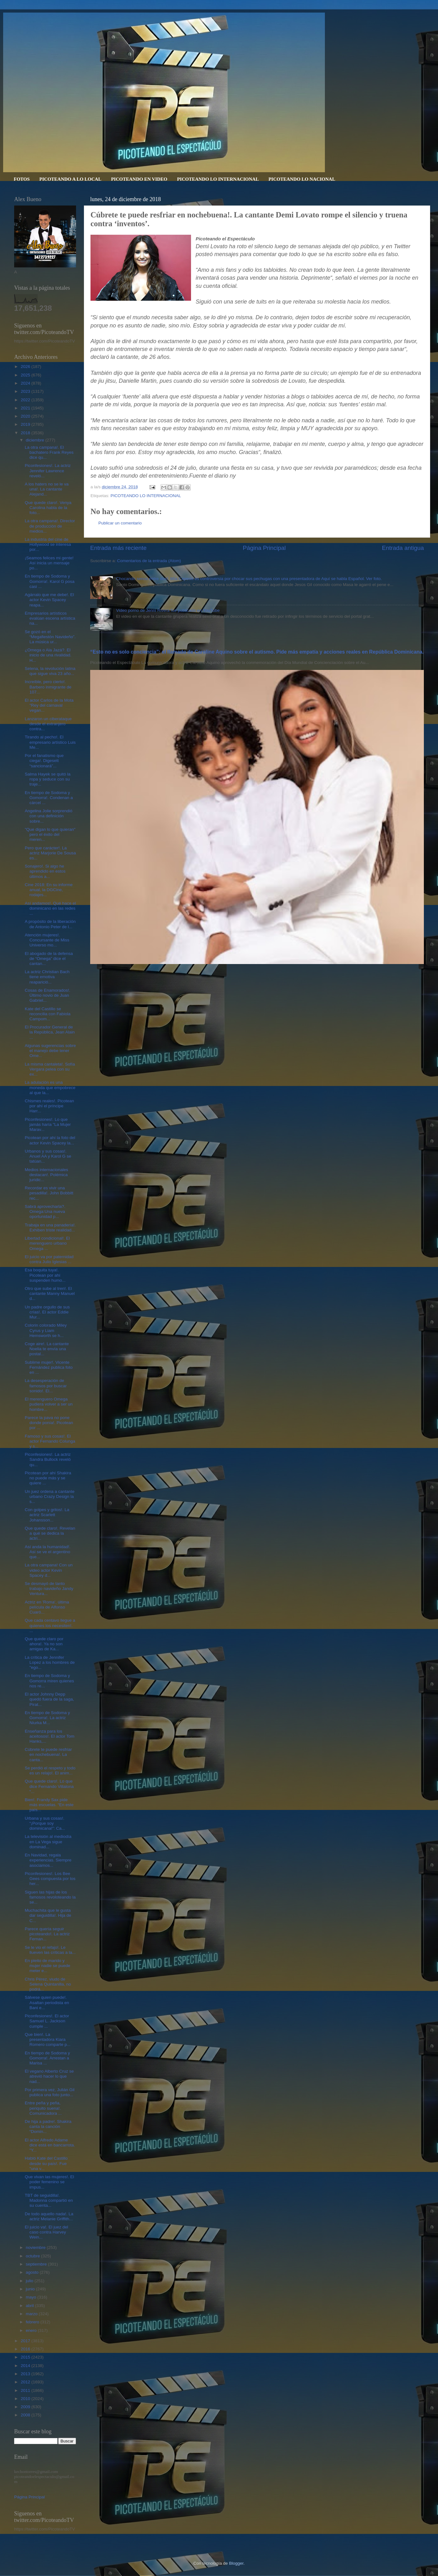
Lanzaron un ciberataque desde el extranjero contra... (48, 723)
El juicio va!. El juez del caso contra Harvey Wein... (46, 2232)
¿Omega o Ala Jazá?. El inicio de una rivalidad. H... (48, 655)
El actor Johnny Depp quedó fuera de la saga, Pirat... (49, 1699)
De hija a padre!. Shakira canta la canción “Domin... (48, 2126)
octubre (33, 2256)
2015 (26, 2357)
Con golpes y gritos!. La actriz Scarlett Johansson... (47, 1514)
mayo (31, 2297)
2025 (26, 375)
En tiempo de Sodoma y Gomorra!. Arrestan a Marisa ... (47, 2058)
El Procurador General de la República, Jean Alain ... (50, 1032)
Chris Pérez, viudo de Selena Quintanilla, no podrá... (48, 1984)
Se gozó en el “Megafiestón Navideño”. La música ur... (50, 636)
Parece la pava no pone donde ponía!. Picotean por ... (49, 1422)
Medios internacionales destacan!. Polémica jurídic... (46, 1174)
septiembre (37, 2264)
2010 (26, 2398)
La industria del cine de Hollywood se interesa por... (48, 544)
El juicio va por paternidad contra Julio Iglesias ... (49, 1259)
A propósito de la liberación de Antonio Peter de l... (50, 924)
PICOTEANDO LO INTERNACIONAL (218, 179)
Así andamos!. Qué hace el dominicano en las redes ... (50, 908)
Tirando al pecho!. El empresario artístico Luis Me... (50, 742)
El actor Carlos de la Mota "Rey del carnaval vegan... (49, 705)
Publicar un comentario (120, 523)
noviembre (36, 2247)
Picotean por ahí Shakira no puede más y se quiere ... (48, 1478)
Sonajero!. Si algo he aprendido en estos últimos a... (45, 871)
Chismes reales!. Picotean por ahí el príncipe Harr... (49, 1106)
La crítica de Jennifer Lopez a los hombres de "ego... (50, 1662)
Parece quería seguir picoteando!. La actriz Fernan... (47, 1934)
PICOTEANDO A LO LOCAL (70, 179)
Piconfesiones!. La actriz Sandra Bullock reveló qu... (48, 1459)
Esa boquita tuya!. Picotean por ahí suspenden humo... (45, 1275)
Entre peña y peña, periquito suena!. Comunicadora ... (43, 2108)
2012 (26, 2382)
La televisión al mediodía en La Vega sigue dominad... (48, 1841)
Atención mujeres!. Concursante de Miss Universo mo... (47, 940)
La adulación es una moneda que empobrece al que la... (50, 1087)
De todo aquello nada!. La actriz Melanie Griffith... (49, 2216)
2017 (26, 2340)
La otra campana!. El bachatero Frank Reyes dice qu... (49, 452)
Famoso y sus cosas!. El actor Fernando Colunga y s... (50, 1441)
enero (32, 2330)
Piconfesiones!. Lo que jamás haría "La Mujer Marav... (48, 1124)
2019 (26, 424)
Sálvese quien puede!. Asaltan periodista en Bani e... (47, 2002)
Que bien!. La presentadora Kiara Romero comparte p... (48, 2039)
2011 (26, 2390)
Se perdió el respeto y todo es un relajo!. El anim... (50, 1770)
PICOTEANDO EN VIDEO (139, 179)
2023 (26, 391)
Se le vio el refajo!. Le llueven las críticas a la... (50, 1950)
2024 (26, 383)
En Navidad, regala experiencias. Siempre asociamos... (48, 1860)
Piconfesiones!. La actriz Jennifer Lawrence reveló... (48, 470)
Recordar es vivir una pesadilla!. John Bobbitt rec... (49, 1193)
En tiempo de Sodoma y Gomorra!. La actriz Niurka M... (47, 1717)
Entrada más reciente (118, 548)
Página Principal (264, 548)
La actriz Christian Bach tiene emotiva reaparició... (47, 976)
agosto (33, 2272)
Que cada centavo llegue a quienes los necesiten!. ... (50, 1625)
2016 (26, 2349)
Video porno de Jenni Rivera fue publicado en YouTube (168, 610)
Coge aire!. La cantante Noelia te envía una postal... (47, 1348)
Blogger (236, 2563)
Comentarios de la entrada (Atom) (149, 560)
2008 (26, 2415)
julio (30, 2280)
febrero (33, 2322)
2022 (26, 399)
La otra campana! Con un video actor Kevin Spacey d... (49, 1570)
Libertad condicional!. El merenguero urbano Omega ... (47, 1243)
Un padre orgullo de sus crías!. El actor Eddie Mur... (47, 1312)
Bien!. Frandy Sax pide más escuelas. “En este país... (49, 1804)
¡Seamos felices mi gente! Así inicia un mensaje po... (49, 563)
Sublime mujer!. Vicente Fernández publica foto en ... (49, 1367)
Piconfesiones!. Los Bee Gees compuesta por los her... (50, 1878)
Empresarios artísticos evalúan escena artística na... (50, 618)
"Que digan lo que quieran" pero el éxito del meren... (50, 834)
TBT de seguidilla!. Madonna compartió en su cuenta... (49, 2200)
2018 (26, 432)
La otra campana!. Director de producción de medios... (50, 525)
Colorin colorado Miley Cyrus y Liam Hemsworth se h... (46, 1330)
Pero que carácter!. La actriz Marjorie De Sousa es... (50, 853)
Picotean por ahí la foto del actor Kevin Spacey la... (50, 1140)
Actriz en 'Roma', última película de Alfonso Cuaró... (47, 1607)
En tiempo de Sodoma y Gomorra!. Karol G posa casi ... (49, 581)
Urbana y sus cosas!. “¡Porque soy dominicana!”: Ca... (45, 1823)
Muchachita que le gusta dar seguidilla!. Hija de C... (48, 1915)
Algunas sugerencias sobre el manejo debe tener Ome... (50, 1050)
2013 (26, 2373)
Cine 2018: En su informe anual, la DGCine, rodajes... (49, 889)
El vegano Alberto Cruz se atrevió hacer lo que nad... (49, 2076)
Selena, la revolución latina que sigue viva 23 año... (50, 671)
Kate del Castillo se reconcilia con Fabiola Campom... (48, 1013)
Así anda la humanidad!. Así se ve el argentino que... (48, 1551)
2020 (26, 416)
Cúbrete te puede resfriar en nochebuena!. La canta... (48, 1754)
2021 (26, 408)
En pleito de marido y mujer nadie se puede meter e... (47, 1965)
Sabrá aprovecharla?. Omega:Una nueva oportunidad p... (45, 1211)
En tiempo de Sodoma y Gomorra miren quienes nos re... (49, 1680)
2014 (26, 2365)
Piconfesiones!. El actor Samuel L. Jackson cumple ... (47, 2021)
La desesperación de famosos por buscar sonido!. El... (46, 1385)
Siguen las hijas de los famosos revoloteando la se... (50, 1897)
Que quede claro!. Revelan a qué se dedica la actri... (50, 1533)
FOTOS (22, 179)
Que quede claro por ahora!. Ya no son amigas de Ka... (44, 1643)
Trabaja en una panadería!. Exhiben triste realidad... (50, 1227)
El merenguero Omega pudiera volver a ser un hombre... (49, 1404)
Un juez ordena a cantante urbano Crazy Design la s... (49, 1496)
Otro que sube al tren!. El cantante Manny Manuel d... (50, 1293)
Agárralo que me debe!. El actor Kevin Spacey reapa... (49, 599)
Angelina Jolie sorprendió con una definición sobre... (49, 815)
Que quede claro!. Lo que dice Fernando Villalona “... (49, 1786)
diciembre (35, 440)
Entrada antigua (403, 548)
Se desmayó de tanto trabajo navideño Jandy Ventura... (49, 1588)
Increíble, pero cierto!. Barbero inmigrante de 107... (48, 686)
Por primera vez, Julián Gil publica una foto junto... (49, 2092)
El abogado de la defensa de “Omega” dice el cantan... (49, 958)
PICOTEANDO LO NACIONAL (301, 179)
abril (30, 2305)
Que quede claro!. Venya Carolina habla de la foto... (48, 507)
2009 (26, 2406)
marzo (32, 2313)
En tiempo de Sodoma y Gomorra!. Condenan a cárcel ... (49, 797)
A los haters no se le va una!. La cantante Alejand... (47, 489)
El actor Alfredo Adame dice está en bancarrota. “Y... (50, 2145)
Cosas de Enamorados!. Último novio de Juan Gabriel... (47, 995)
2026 (26, 366)
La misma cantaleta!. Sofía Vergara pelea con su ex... (50, 1069)
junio (31, 2289)
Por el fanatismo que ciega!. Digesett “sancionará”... (44, 760)
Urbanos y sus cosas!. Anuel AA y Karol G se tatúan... (48, 1156)
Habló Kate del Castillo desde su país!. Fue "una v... (46, 2163)
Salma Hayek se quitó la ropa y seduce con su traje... (48, 779)
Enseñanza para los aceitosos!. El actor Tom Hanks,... (49, 1736)
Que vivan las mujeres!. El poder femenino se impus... (49, 2181)
